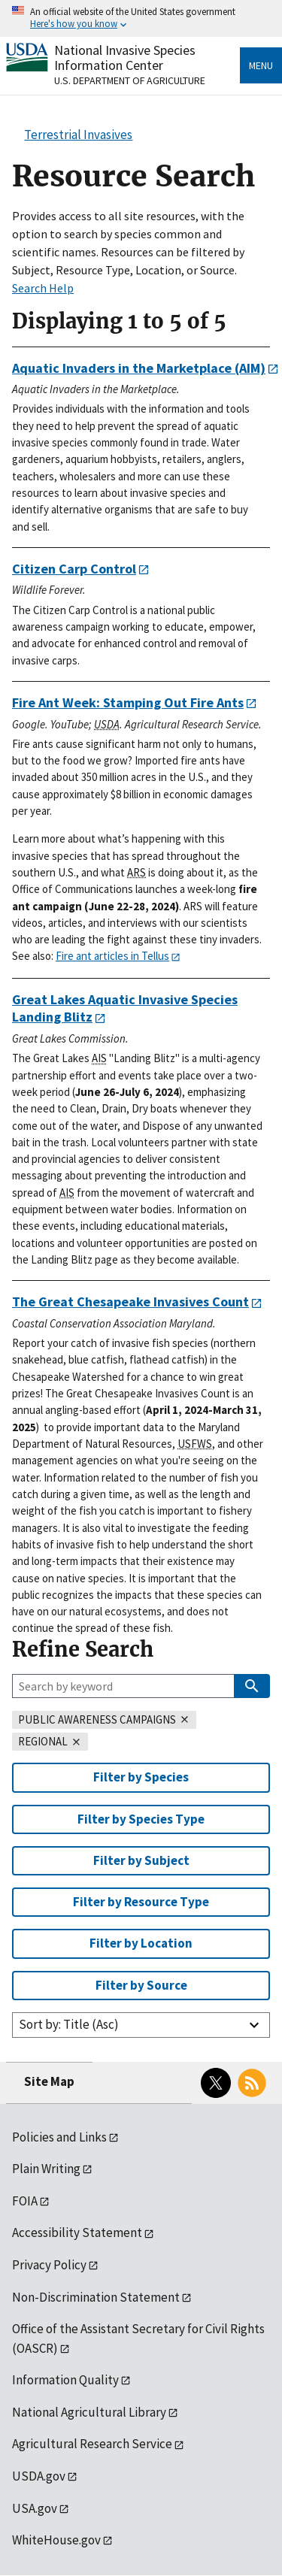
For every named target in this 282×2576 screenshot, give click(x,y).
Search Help (43, 287)
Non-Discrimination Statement (96, 2297)
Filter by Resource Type (141, 1901)
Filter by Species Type (141, 1819)
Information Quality (65, 2380)
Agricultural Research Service (92, 2443)
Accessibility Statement (77, 2232)
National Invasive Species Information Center (125, 57)
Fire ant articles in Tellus (112, 956)
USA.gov (34, 2508)
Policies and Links (59, 2137)
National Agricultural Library (89, 2412)
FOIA (25, 2201)
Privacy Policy (49, 2265)
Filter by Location (141, 1943)
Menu (261, 65)
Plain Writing (46, 2168)
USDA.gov (38, 2476)
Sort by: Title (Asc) (69, 2024)
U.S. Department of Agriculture (129, 80)
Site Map (49, 2081)
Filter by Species (141, 1777)
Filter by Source (141, 1985)
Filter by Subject (141, 1860)
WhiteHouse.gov (56, 2540)
